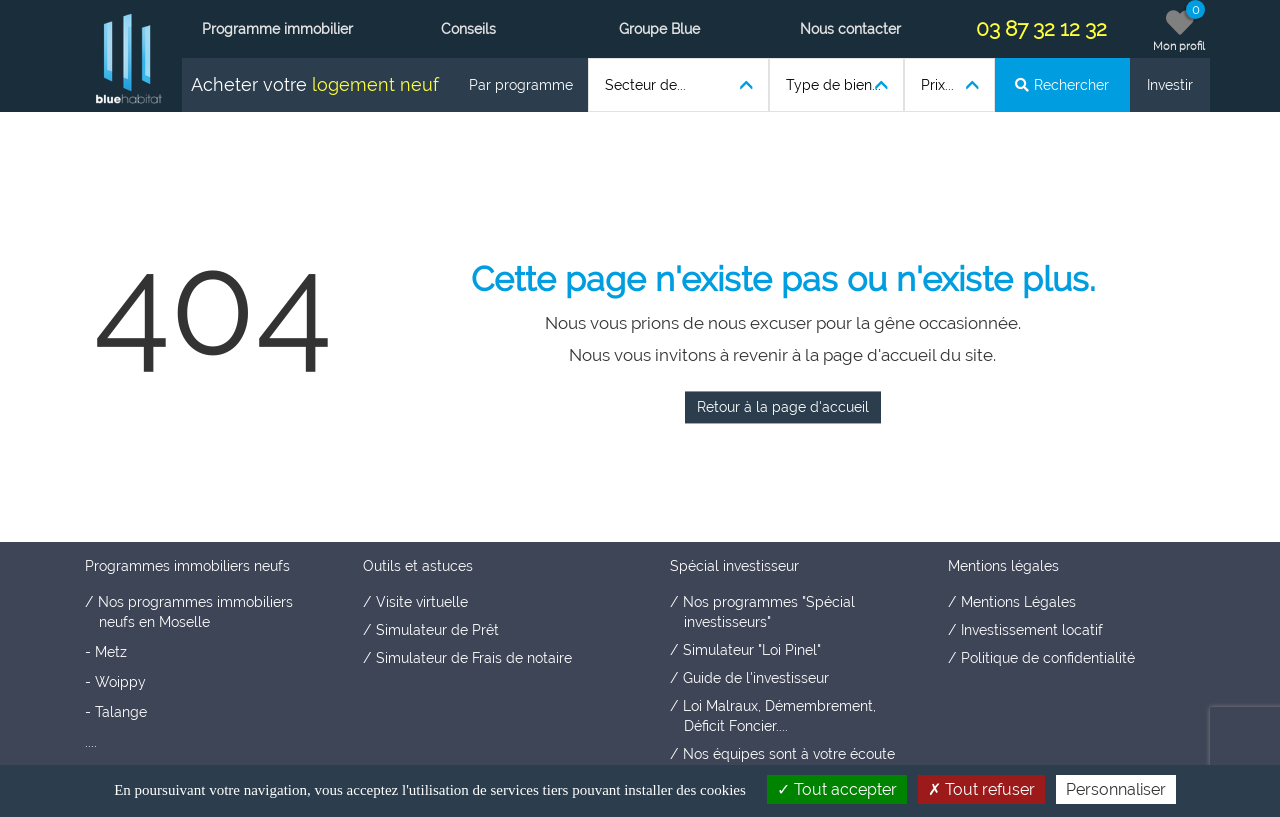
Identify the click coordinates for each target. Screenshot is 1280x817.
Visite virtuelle (422, 602)
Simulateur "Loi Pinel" (752, 650)
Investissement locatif (1032, 630)
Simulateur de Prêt (437, 630)
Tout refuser (981, 789)
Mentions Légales (1018, 602)
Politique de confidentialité (1048, 658)
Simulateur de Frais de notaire (474, 658)
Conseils (468, 29)
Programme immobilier (277, 29)
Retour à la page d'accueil (783, 407)
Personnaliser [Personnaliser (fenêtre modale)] (1116, 789)
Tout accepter (837, 789)
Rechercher (1062, 85)
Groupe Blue (659, 29)
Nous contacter (850, 29)
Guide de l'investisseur (756, 678)
